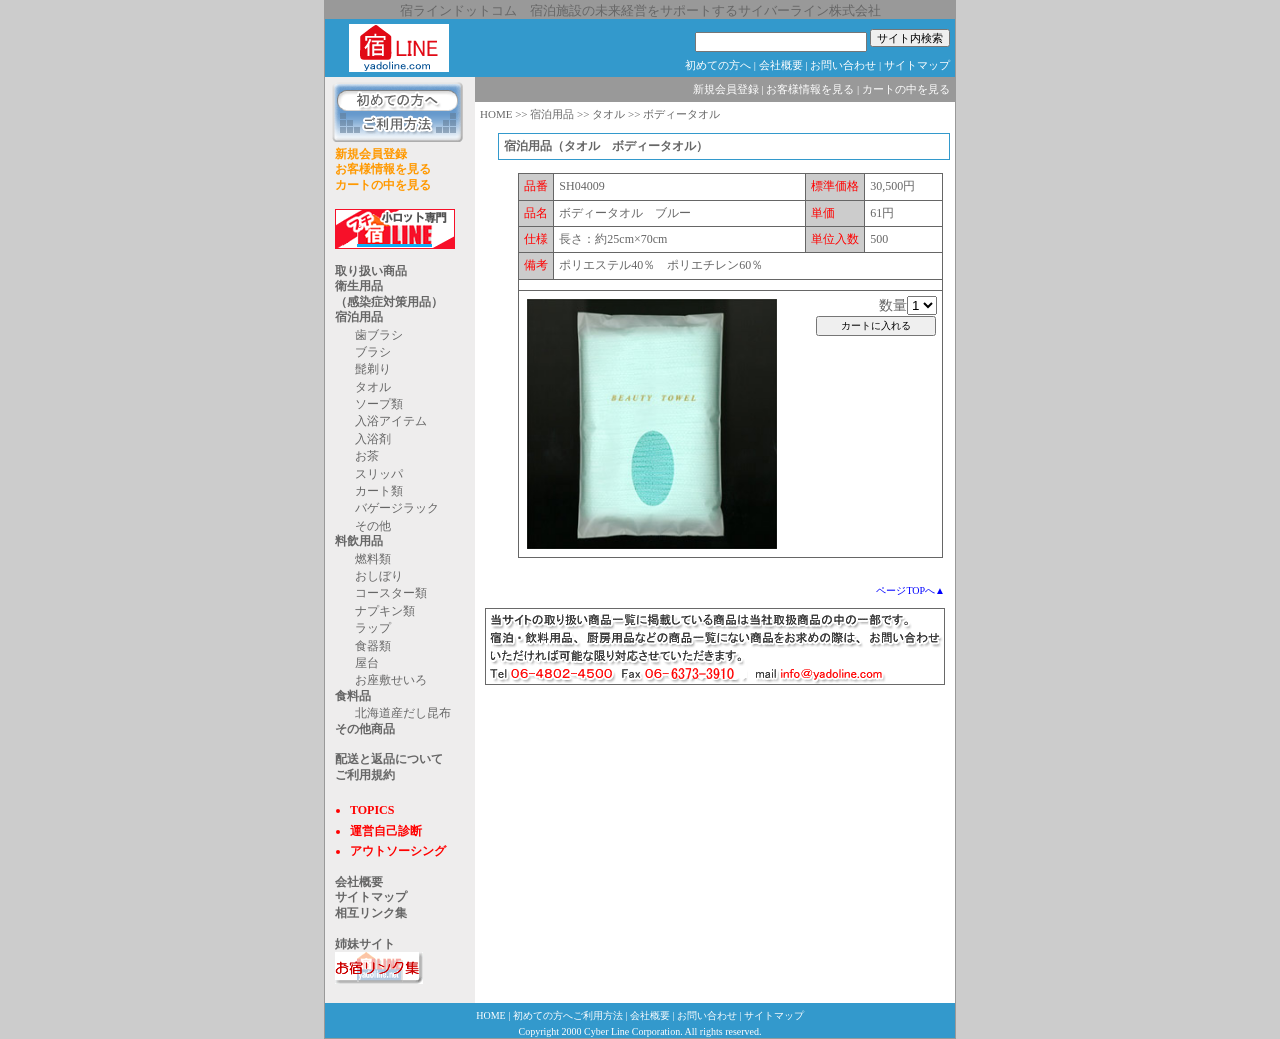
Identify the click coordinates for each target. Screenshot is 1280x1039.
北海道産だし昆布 (403, 713)
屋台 (367, 663)
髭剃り (373, 369)
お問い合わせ (843, 65)
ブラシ (373, 352)
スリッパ (379, 474)
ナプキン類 (385, 611)
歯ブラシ (379, 335)
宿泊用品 (359, 317)
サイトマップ (917, 65)
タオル (373, 387)
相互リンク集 (371, 913)
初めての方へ (718, 65)
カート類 (379, 491)
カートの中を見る (383, 185)
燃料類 (373, 559)
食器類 (373, 646)
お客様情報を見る (383, 169)
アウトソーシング (398, 851)
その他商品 (365, 729)
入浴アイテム (391, 421)
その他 (373, 526)
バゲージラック (397, 508)
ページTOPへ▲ (910, 590)
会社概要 (781, 65)
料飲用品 (359, 541)
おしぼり (379, 576)
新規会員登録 (371, 154)
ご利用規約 (365, 775)
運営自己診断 (386, 831)
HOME (496, 114)
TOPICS (372, 810)
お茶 (367, 456)
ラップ (373, 628)
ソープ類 (379, 404)
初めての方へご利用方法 (568, 1015)
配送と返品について (389, 759)
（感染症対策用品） (389, 302)
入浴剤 (373, 439)
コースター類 (391, 593)
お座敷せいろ (391, 680)
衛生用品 (359, 286)
